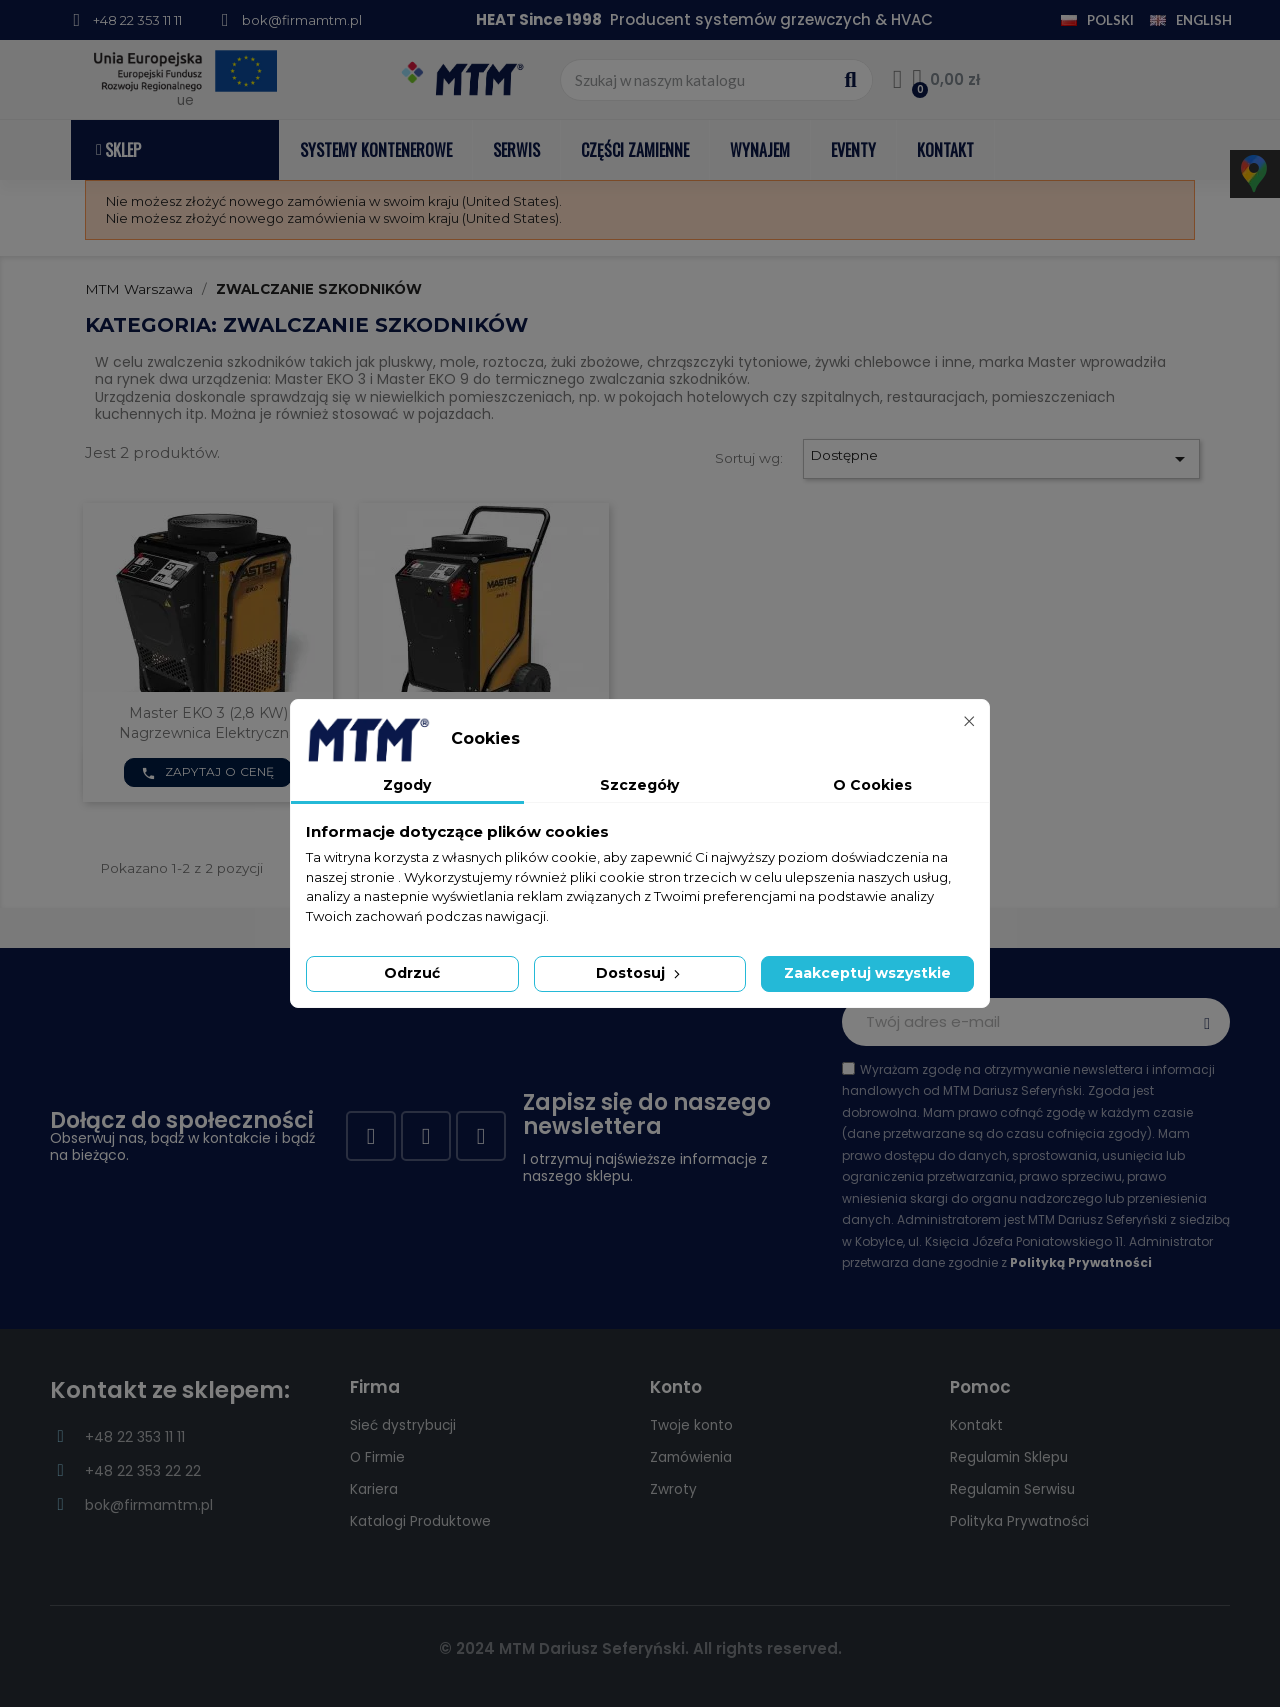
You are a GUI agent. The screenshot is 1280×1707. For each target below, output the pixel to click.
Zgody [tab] (407, 785)
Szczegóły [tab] (639, 785)
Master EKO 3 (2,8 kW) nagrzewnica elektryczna (208, 723)
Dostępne (1001, 459)
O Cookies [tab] (872, 785)
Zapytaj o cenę (208, 772)
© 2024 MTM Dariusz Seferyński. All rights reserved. (640, 1648)
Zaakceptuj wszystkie (867, 973)
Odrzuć (412, 973)
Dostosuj (640, 973)
